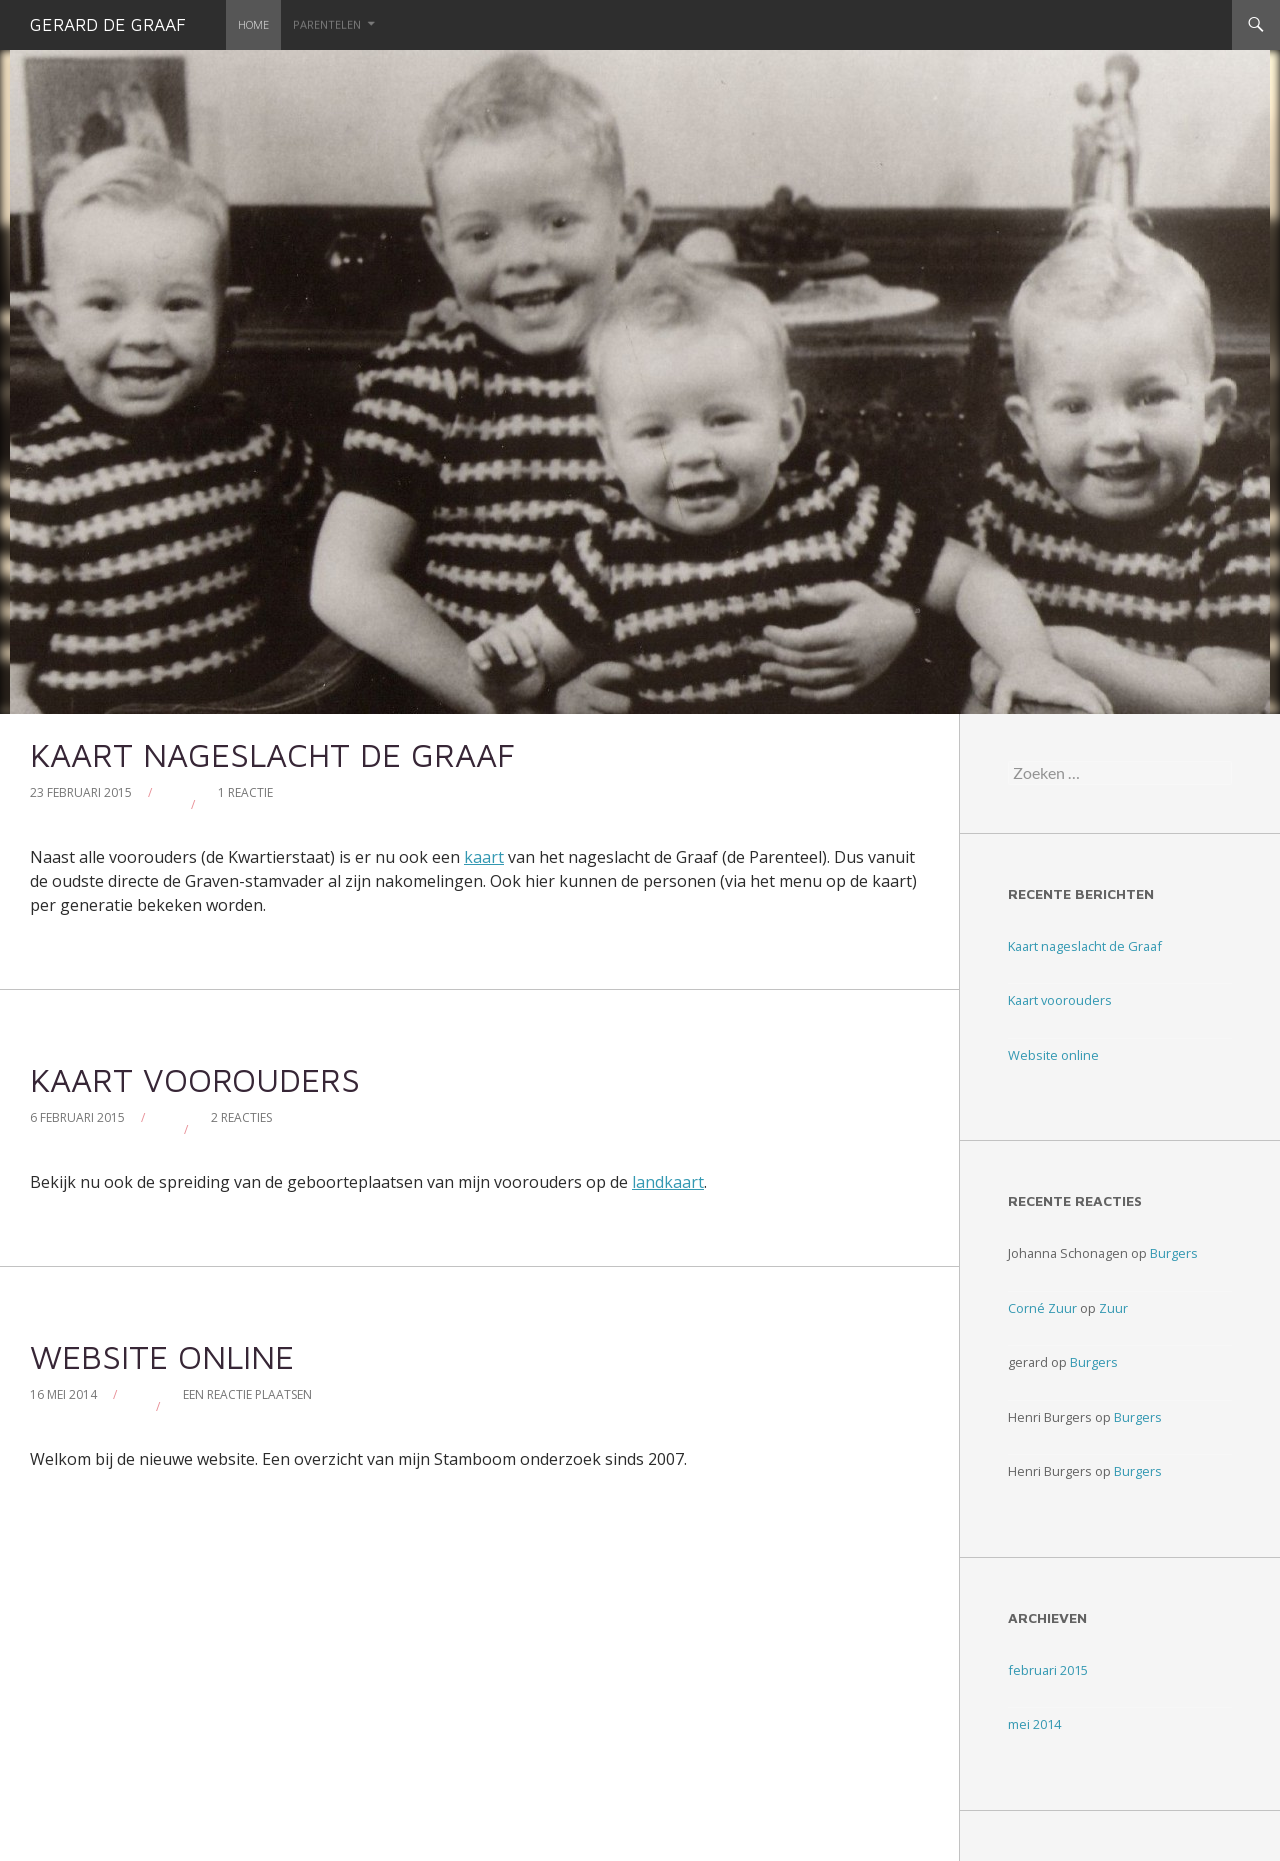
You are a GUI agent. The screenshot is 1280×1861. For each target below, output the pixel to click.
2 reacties (241, 1117)
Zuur (1113, 1308)
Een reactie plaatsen (247, 1394)
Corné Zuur (1042, 1308)
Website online (162, 1356)
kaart (484, 857)
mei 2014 (1034, 1724)
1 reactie (245, 792)
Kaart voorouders (195, 1079)
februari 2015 (1048, 1670)
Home (253, 24)
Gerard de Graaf (108, 24)
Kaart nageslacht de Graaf (272, 754)
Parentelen (327, 24)
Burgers (1174, 1253)
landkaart (668, 1182)
